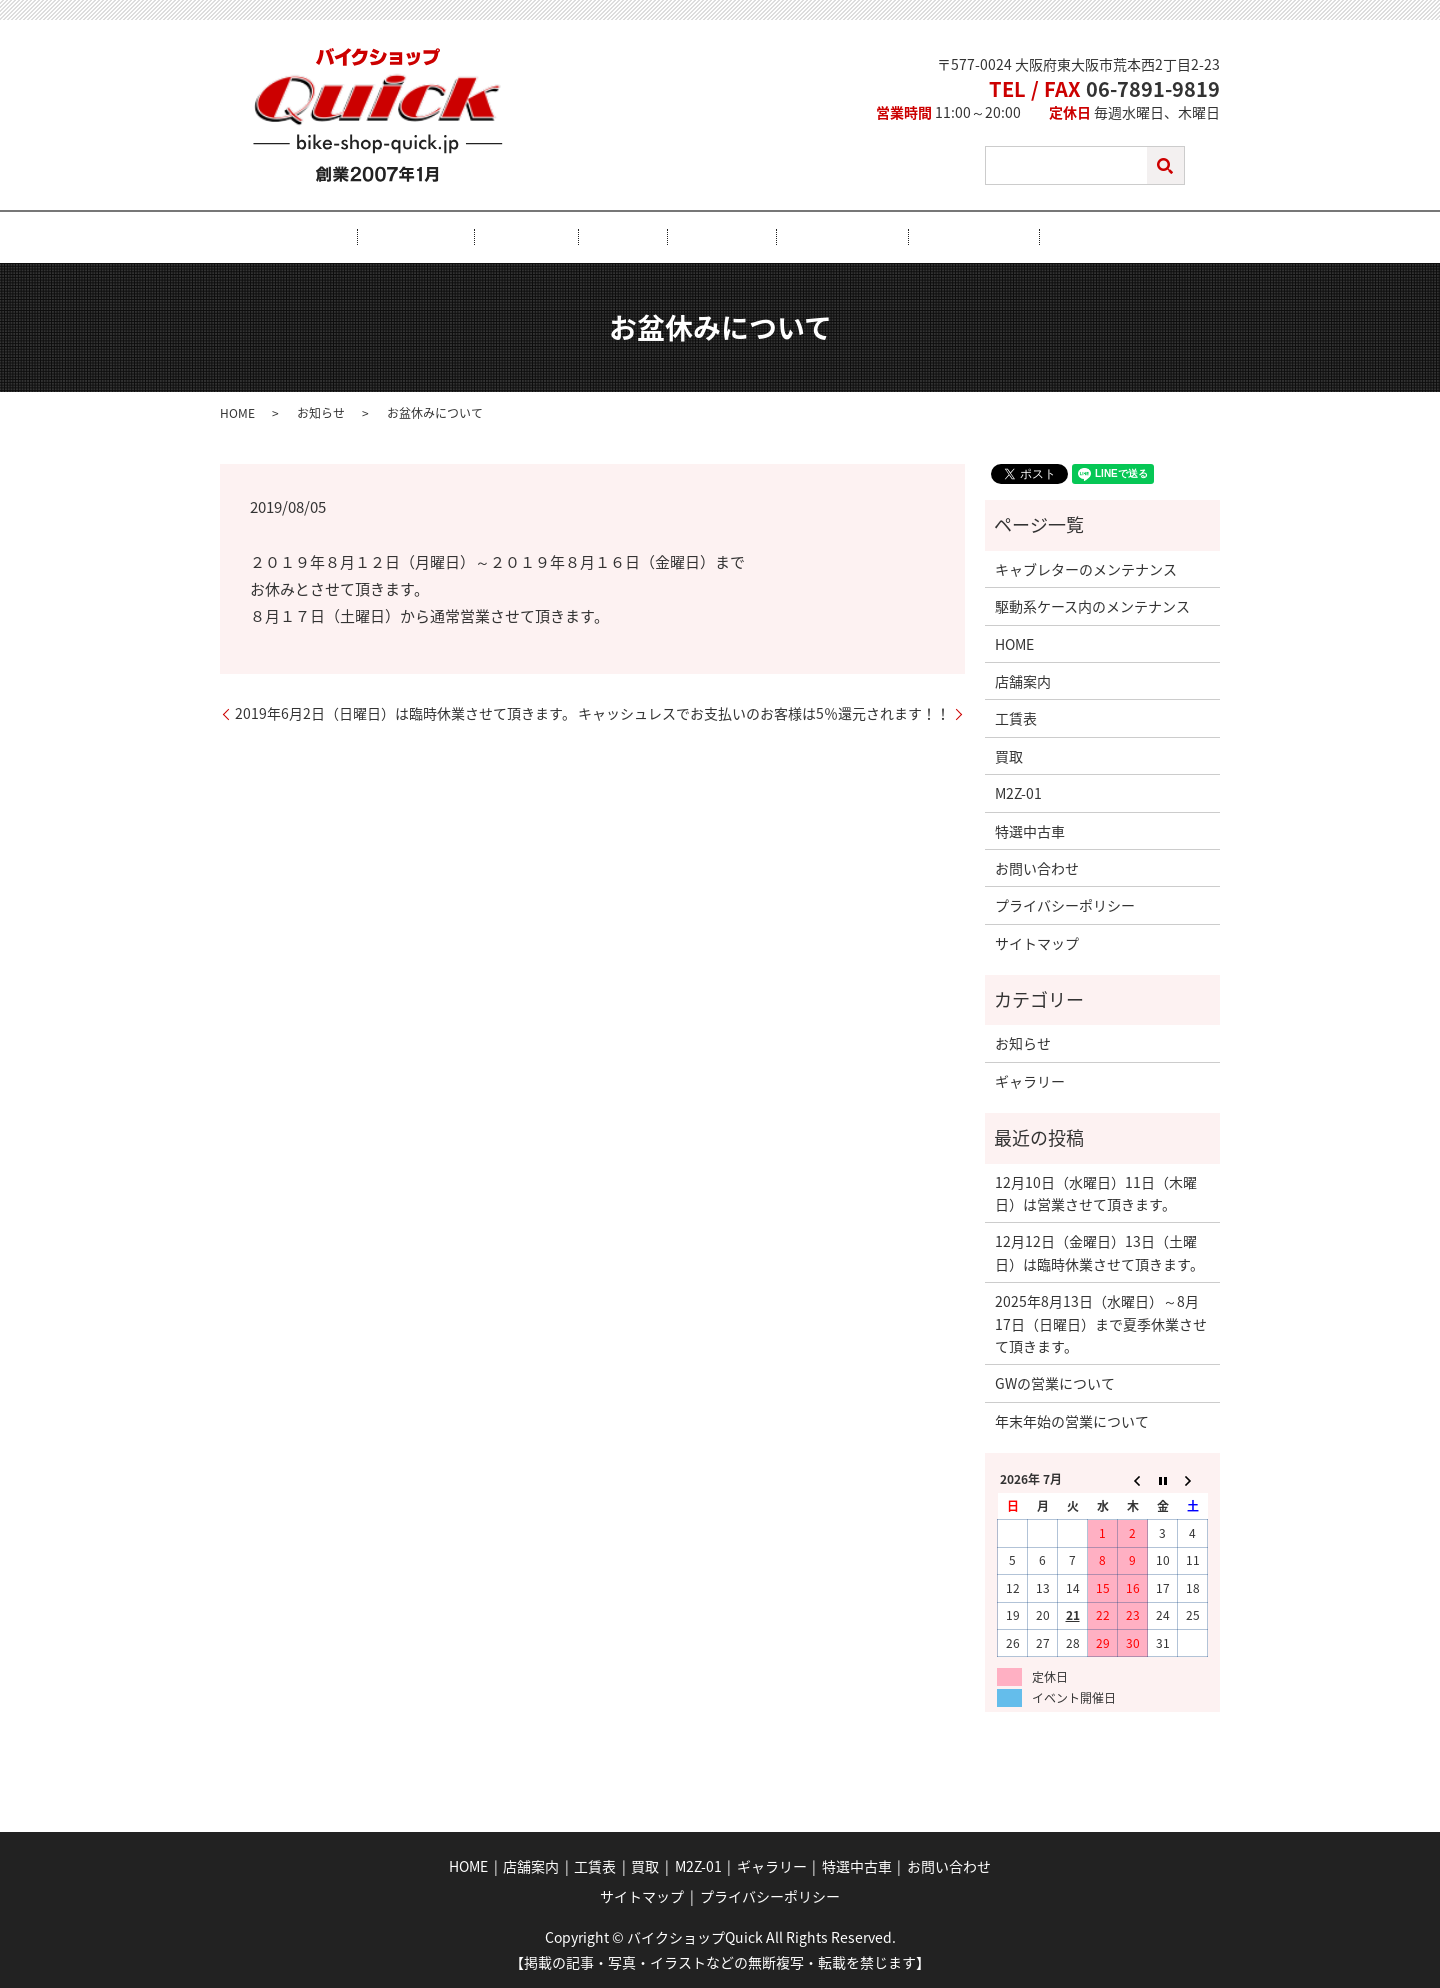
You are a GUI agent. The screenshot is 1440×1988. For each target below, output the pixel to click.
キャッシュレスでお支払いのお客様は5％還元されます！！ (764, 712)
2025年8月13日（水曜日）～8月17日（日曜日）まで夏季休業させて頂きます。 (1101, 1322)
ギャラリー (799, 237)
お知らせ (321, 412)
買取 (636, 237)
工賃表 (568, 237)
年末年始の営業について (1072, 1420)
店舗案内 (485, 237)
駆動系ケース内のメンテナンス (1092, 605)
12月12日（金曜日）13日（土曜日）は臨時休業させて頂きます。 (1099, 1251)
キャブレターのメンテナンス (1086, 568)
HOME (403, 237)
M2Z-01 (707, 237)
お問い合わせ (1014, 237)
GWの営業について (1055, 1382)
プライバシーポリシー (1065, 904)
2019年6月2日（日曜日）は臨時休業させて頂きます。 (405, 712)
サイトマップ (1037, 942)
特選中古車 (903, 237)
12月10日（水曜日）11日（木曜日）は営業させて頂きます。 (1096, 1192)
